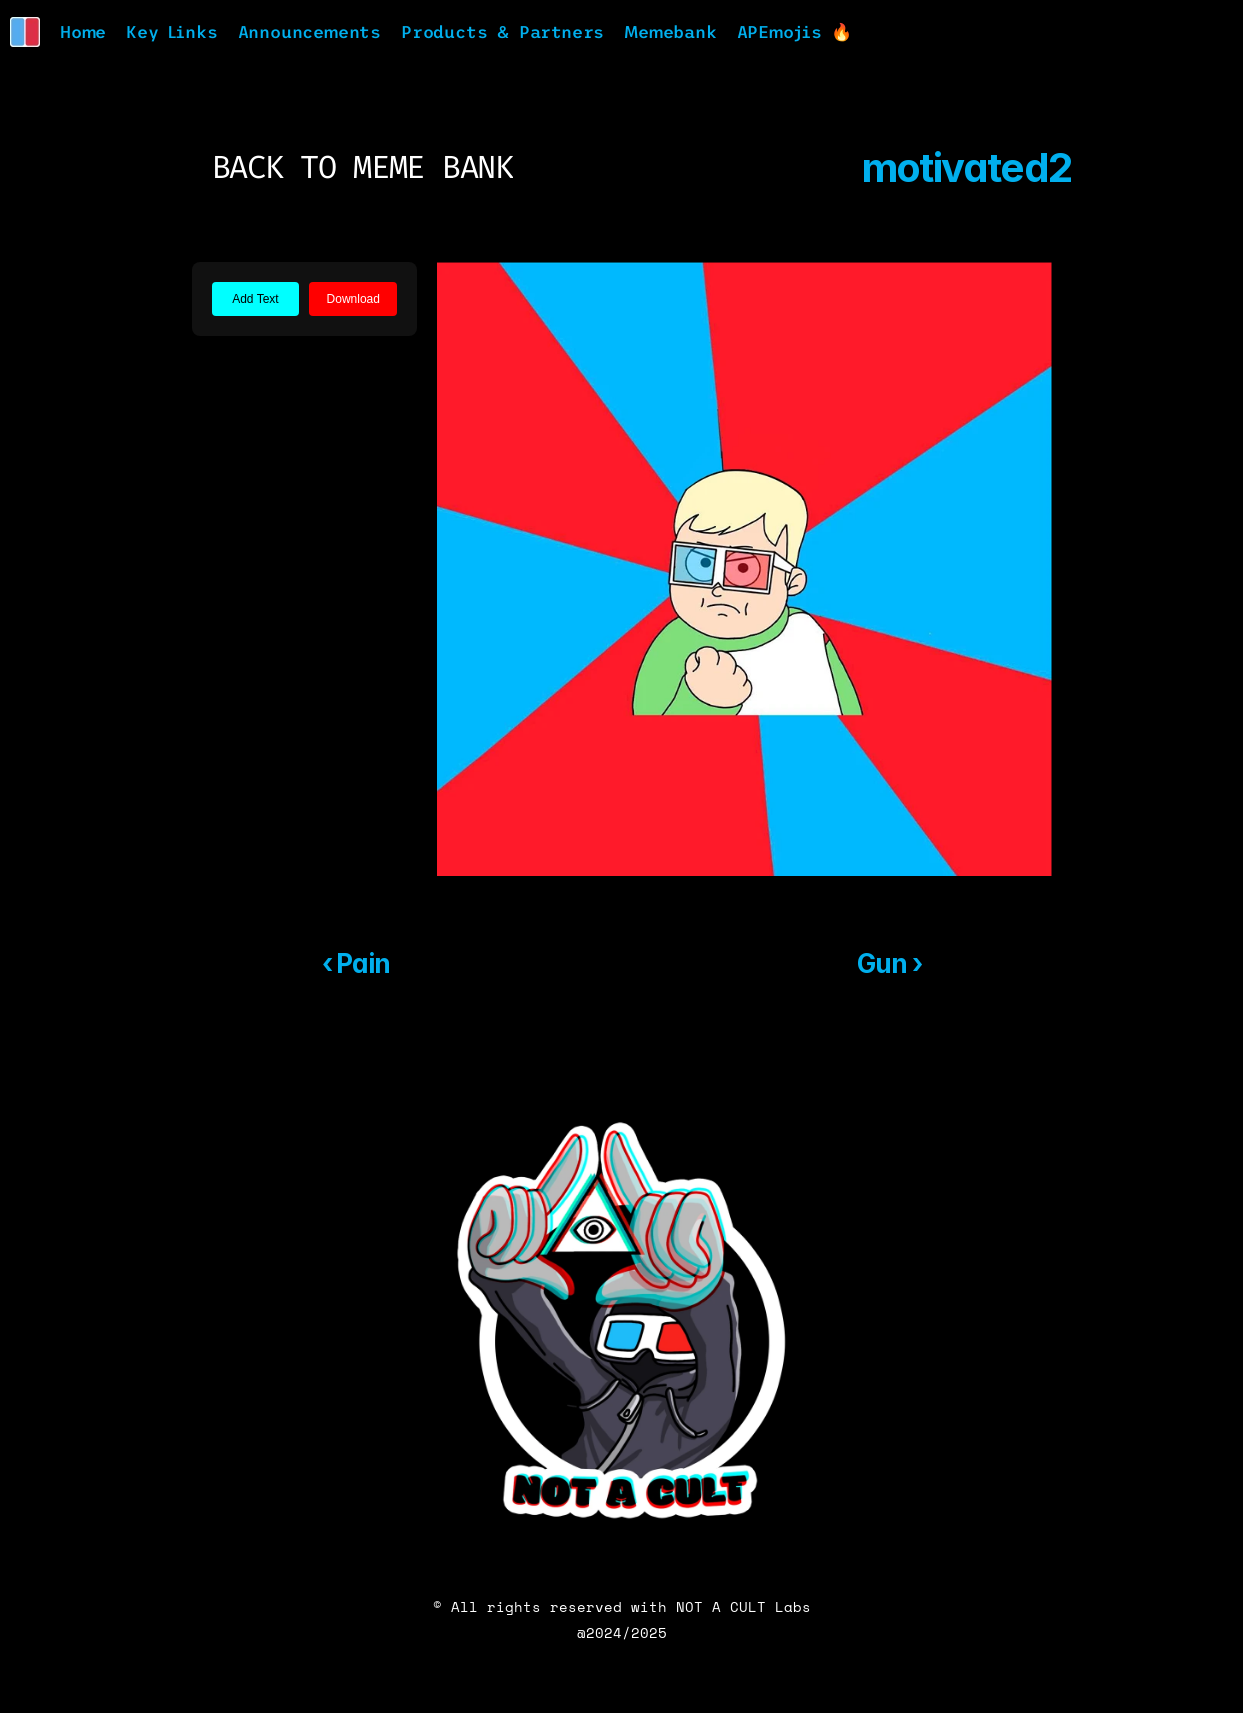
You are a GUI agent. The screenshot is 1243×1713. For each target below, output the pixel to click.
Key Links (171, 32)
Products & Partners (502, 32)
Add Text (255, 299)
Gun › (889, 963)
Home (83, 32)
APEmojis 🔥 (794, 32)
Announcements (309, 32)
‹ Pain (356, 963)
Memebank (670, 32)
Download (353, 299)
